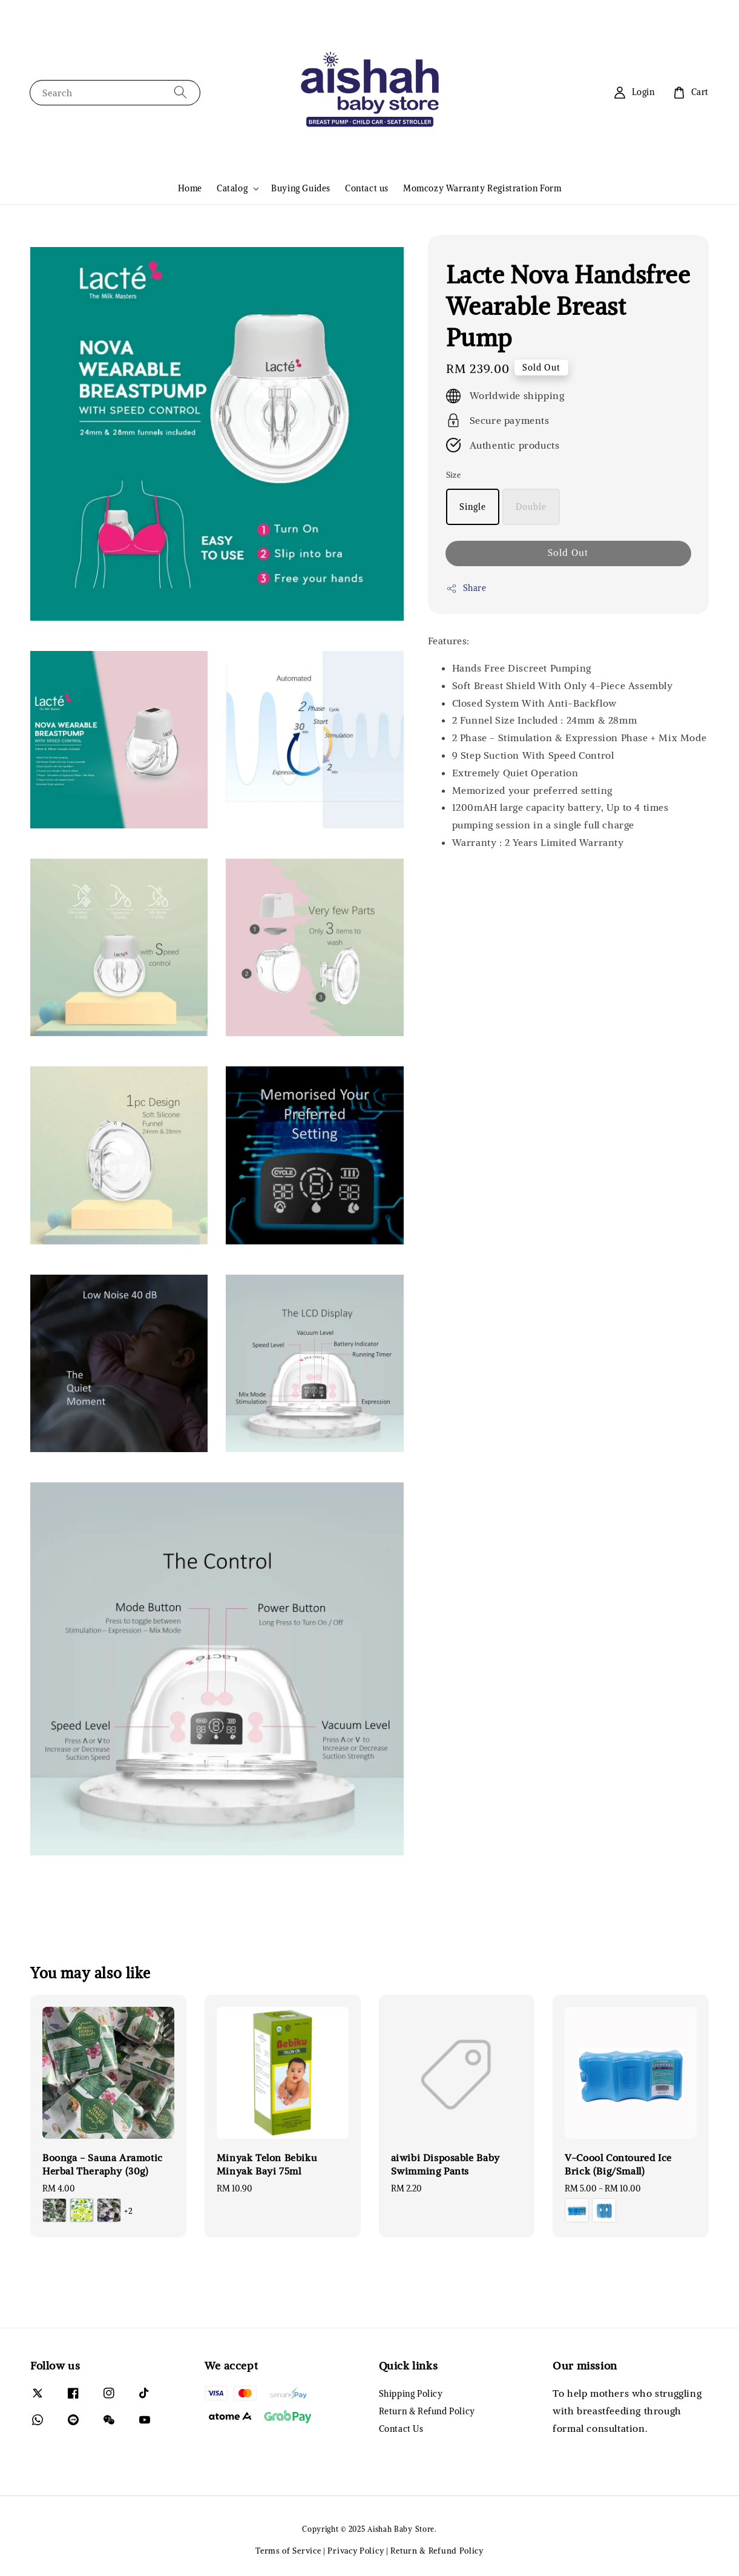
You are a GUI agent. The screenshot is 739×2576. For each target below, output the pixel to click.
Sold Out (568, 552)
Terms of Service (288, 2551)
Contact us (367, 188)
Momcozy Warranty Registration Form (482, 188)
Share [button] (466, 588)
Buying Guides (300, 188)
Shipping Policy (411, 2393)
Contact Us (401, 2428)
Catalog (232, 188)
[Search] (180, 92)
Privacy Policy (355, 2551)
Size (453, 475)
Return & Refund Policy (427, 2411)
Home (190, 188)
